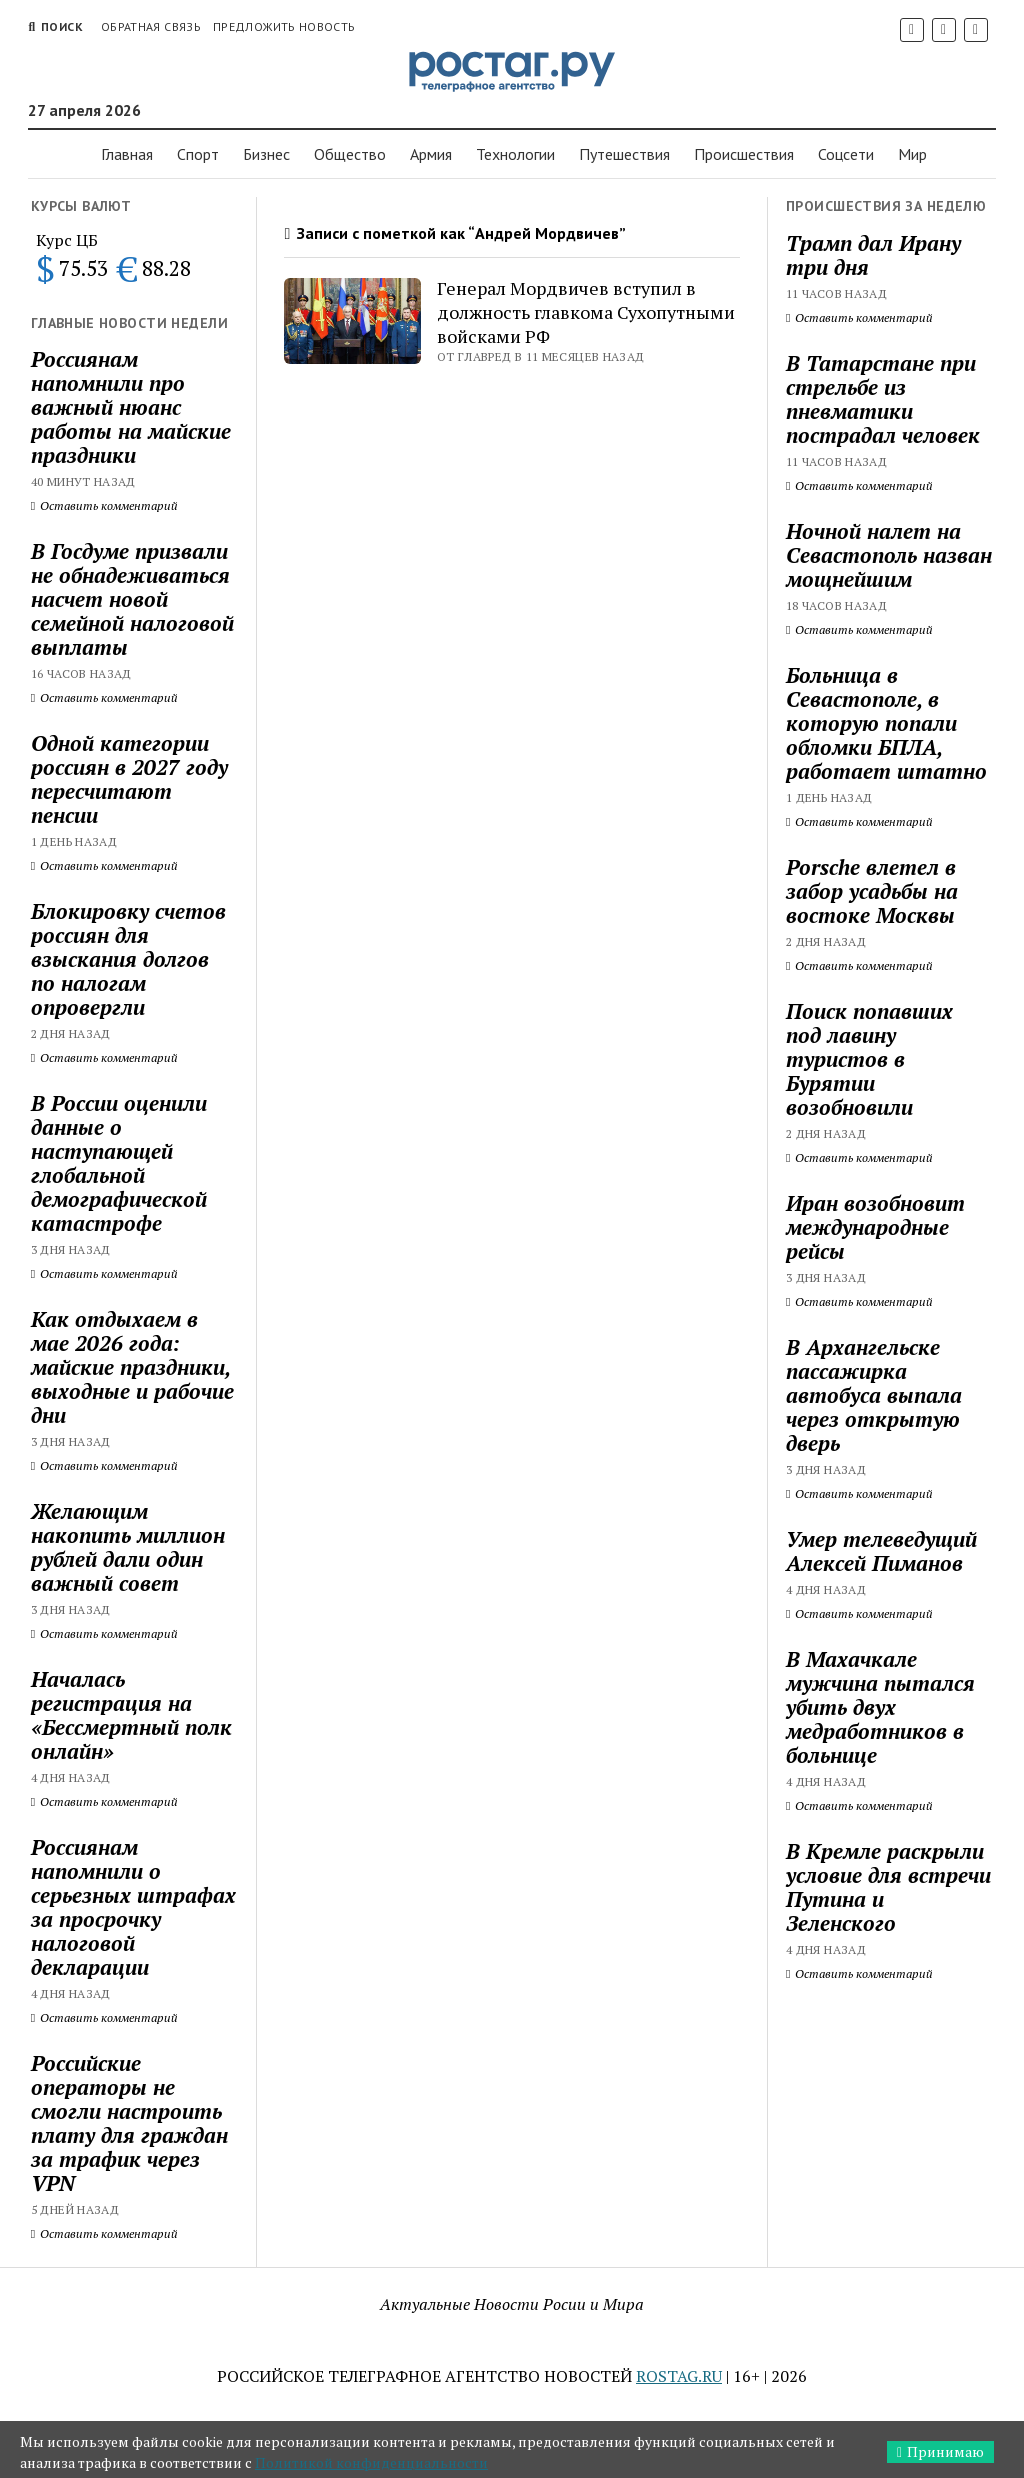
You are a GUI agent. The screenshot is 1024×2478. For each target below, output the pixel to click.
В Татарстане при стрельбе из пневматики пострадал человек (883, 399)
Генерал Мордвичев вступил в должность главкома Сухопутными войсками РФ (586, 312)
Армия (431, 154)
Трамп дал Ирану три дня (873, 255)
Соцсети (846, 154)
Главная (127, 154)
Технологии (515, 154)
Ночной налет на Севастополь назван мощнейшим (889, 555)
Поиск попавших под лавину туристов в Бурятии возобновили (869, 1059)
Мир (912, 154)
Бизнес (266, 154)
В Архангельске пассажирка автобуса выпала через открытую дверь (874, 1395)
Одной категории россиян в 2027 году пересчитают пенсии (129, 779)
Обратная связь (151, 26)
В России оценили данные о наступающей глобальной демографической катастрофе (119, 1163)
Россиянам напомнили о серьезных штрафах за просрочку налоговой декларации (133, 1907)
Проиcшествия (744, 154)
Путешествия (624, 154)
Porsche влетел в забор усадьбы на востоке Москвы (872, 891)
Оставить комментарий (104, 505)
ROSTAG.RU (679, 2376)
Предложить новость (284, 26)
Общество (350, 154)
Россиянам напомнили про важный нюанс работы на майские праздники (131, 407)
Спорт (198, 154)
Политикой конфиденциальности (371, 2462)
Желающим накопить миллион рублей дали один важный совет (128, 1547)
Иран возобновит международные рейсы (875, 1227)
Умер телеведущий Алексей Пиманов (881, 1551)
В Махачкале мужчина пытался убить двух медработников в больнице (880, 1707)
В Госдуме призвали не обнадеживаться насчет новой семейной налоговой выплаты (132, 599)
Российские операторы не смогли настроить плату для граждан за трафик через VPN (129, 2123)
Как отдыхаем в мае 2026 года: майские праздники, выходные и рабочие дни (132, 1367)
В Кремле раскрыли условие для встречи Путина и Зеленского (888, 1887)
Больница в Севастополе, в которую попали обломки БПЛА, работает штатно (886, 723)
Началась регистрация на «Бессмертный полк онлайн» (131, 1715)
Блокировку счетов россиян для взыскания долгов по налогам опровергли (128, 959)
